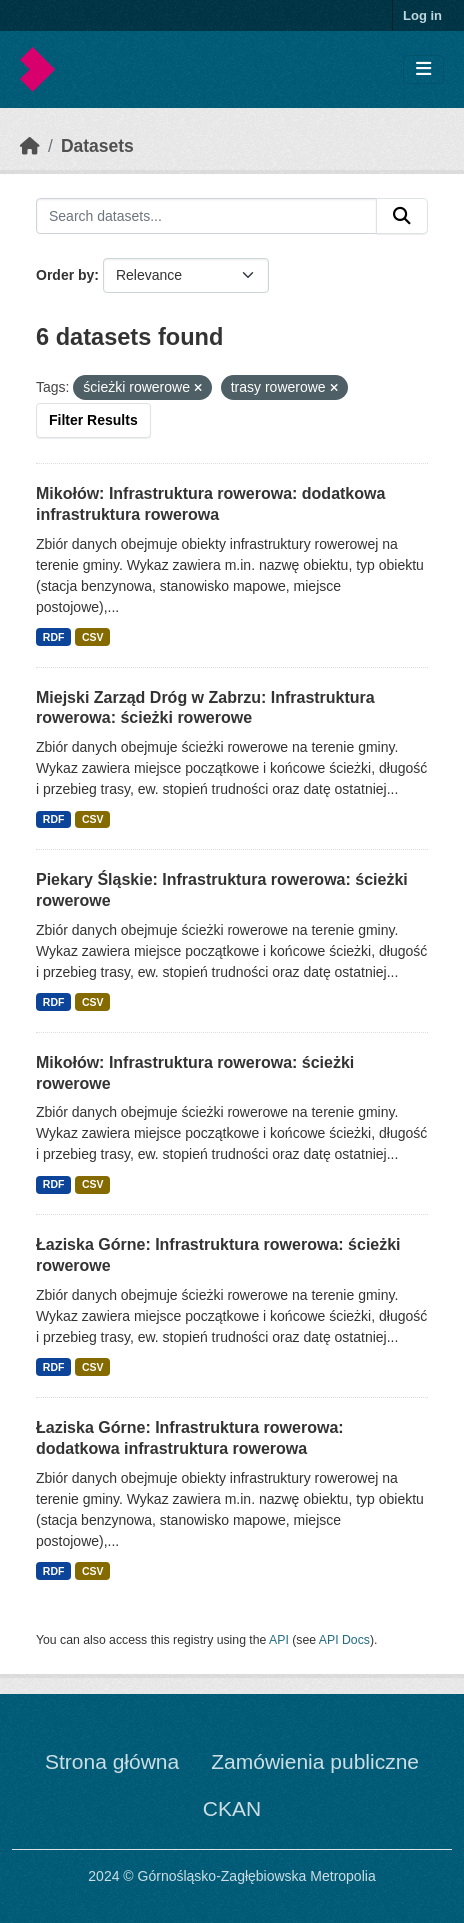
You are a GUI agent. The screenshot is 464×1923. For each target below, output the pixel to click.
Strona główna (112, 1761)
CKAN (232, 1808)
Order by (65, 275)
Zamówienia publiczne (315, 1761)
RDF (54, 637)
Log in (422, 15)
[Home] (30, 146)
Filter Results (93, 420)
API (279, 1640)
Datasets (97, 146)
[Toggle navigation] (423, 69)
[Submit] (402, 216)
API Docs (344, 1640)
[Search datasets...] (206, 216)
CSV (93, 637)
